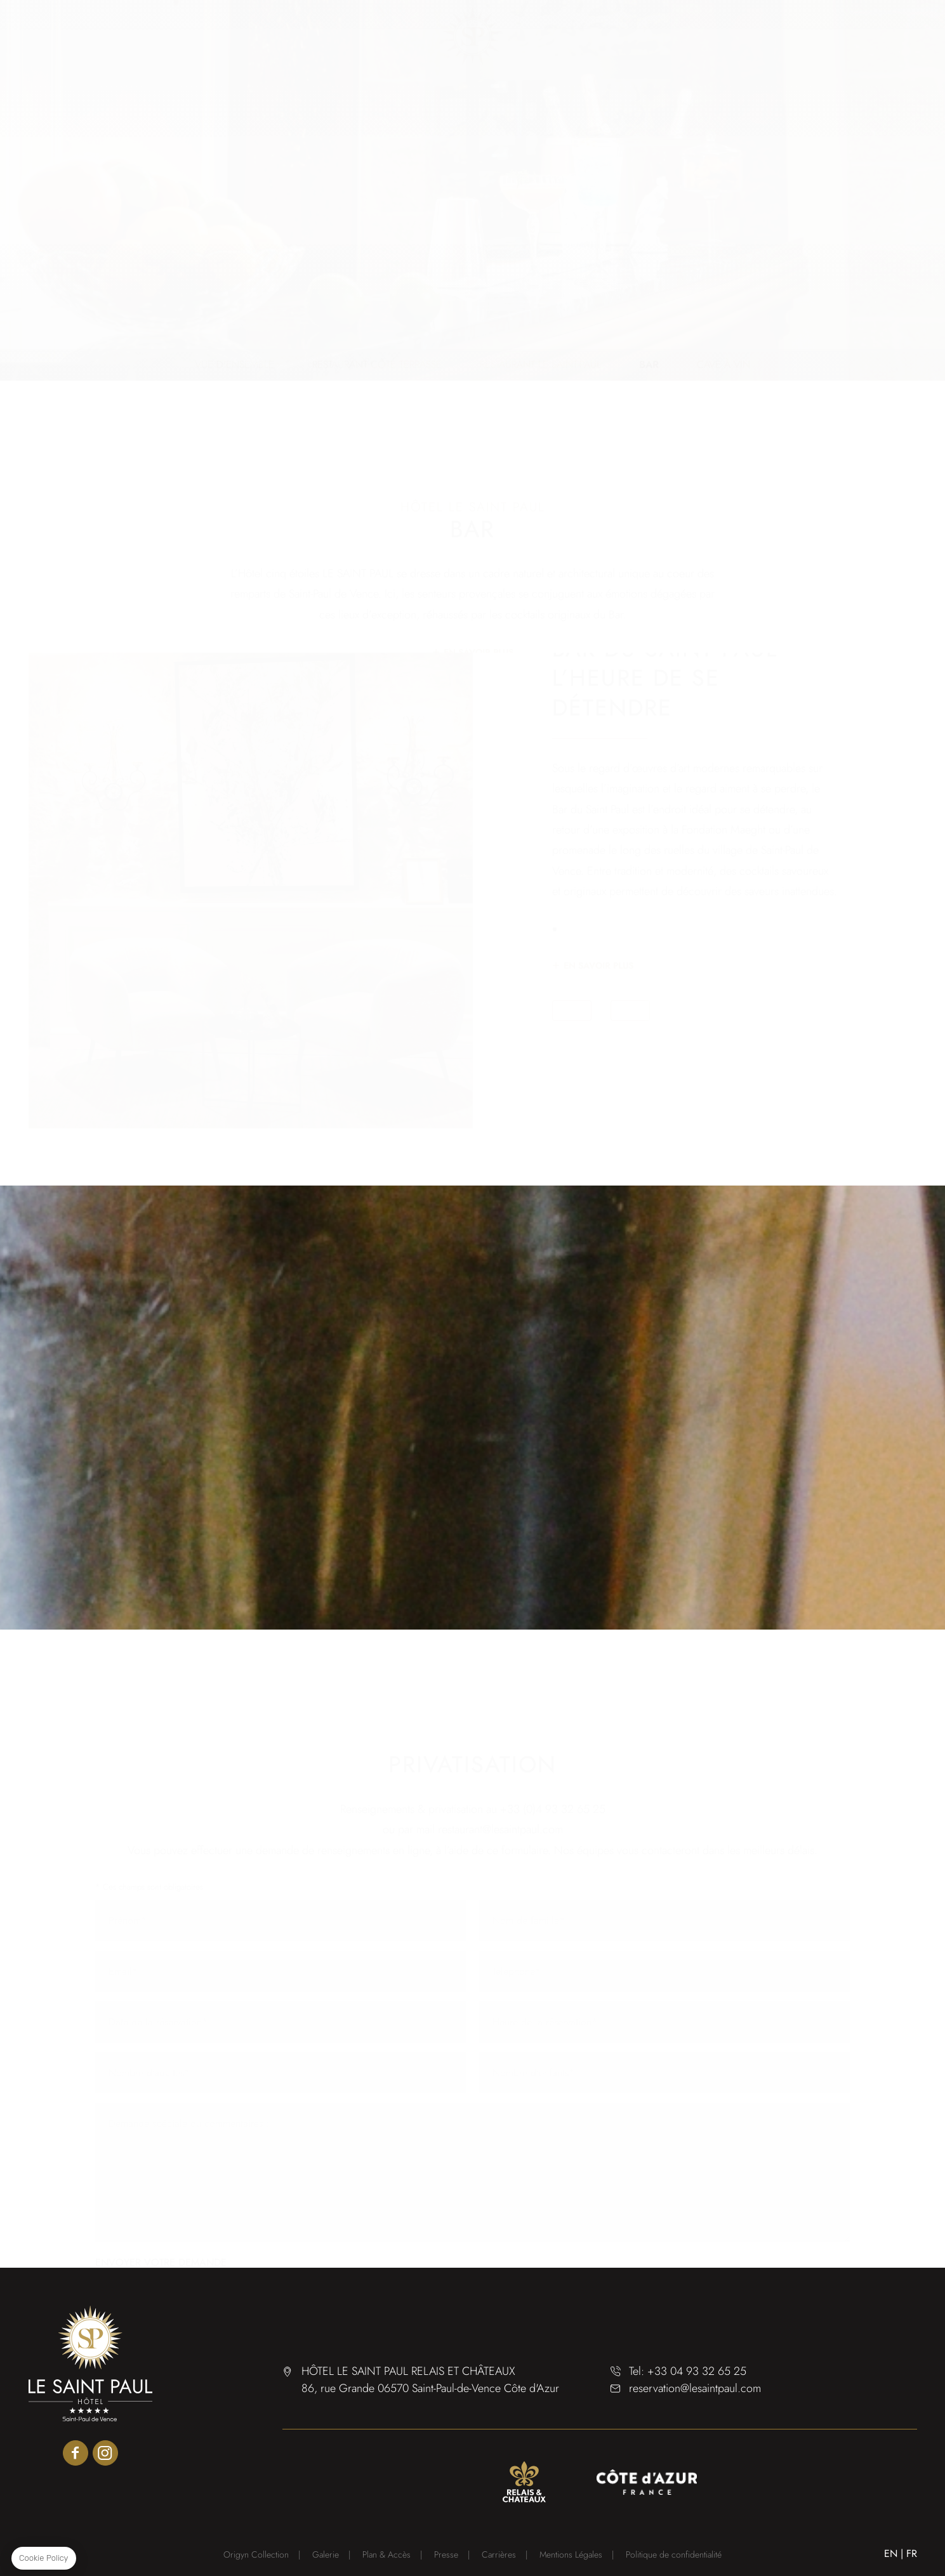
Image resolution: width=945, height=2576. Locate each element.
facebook (75, 2453)
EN (890, 2553)
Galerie (325, 2554)
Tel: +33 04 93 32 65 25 (687, 2371)
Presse (446, 2554)
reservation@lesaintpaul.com (695, 2388)
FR (911, 2553)
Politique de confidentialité (674, 2554)
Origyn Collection (256, 2554)
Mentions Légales (570, 2554)
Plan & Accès (386, 2554)
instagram (105, 2453)
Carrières (499, 2554)
